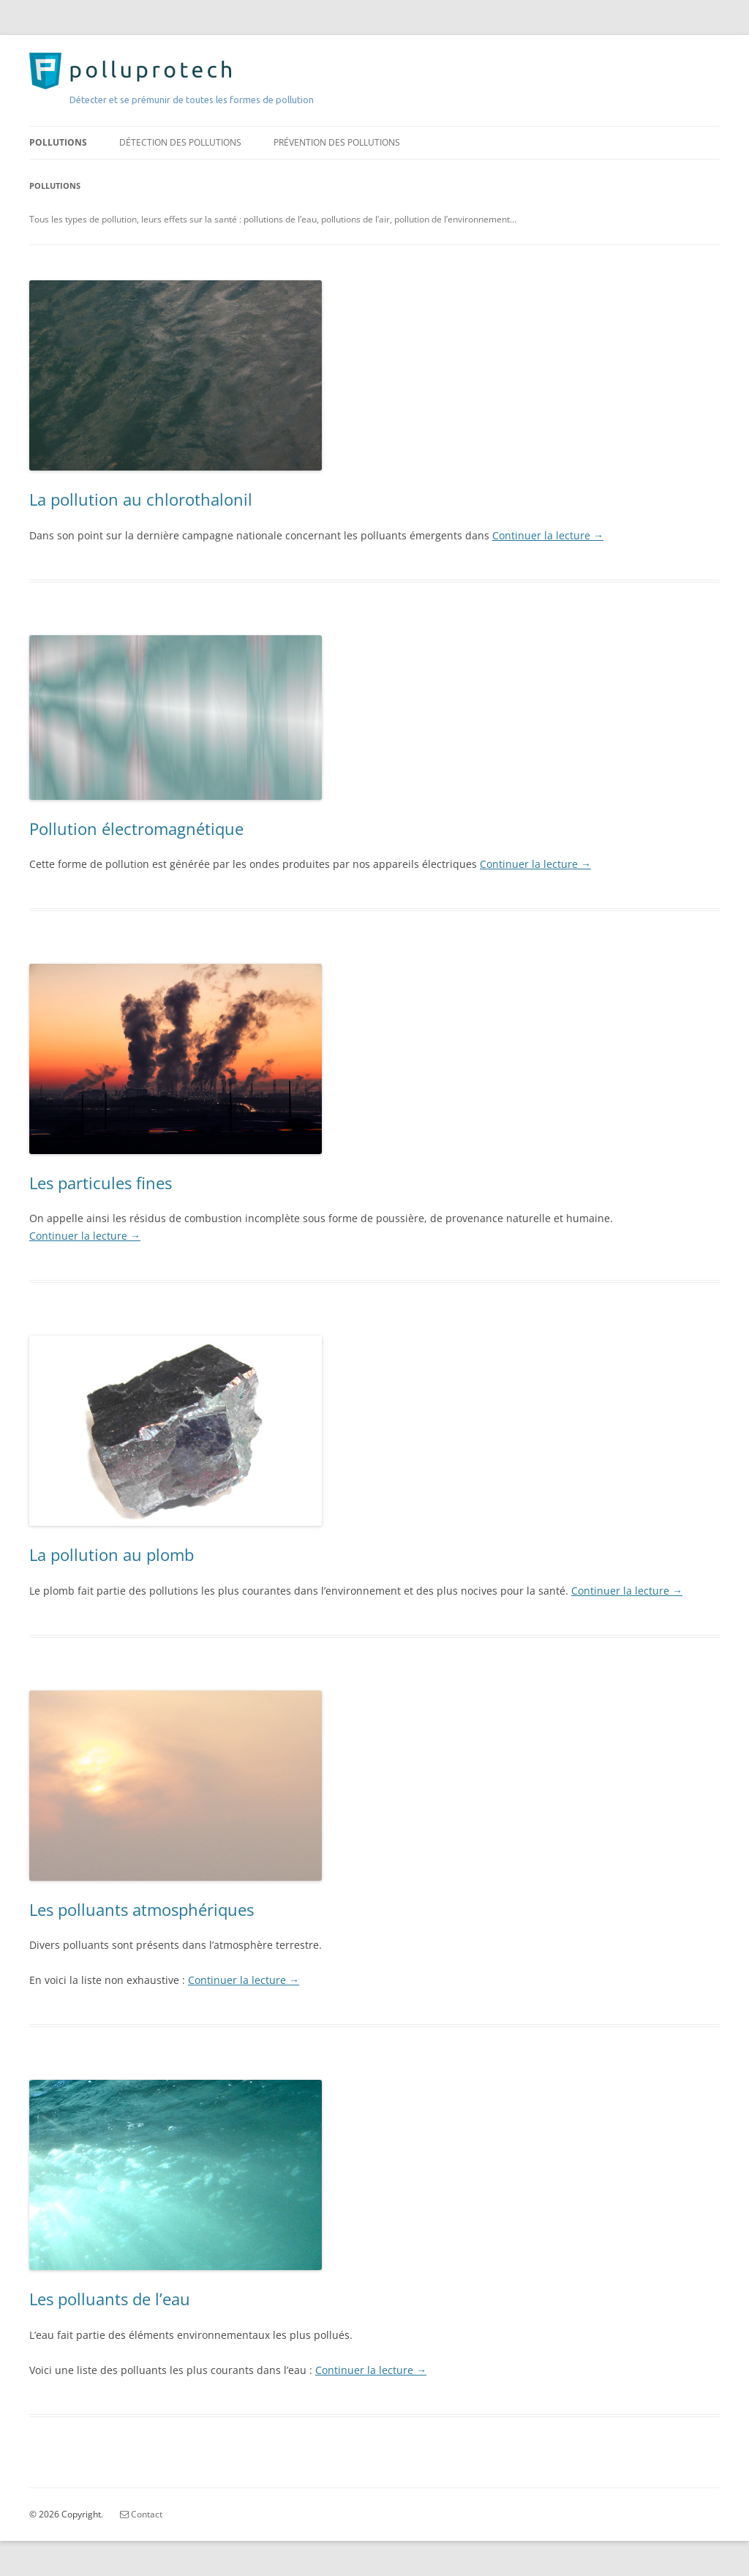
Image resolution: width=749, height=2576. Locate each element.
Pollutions (58, 142)
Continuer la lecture (547, 535)
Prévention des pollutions (337, 142)
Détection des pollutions (180, 142)
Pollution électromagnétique (136, 828)
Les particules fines (100, 1183)
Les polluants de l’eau (109, 2299)
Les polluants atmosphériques (141, 1909)
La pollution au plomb (111, 1554)
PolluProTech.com (113, 70)
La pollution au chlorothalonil (140, 499)
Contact (141, 2514)
